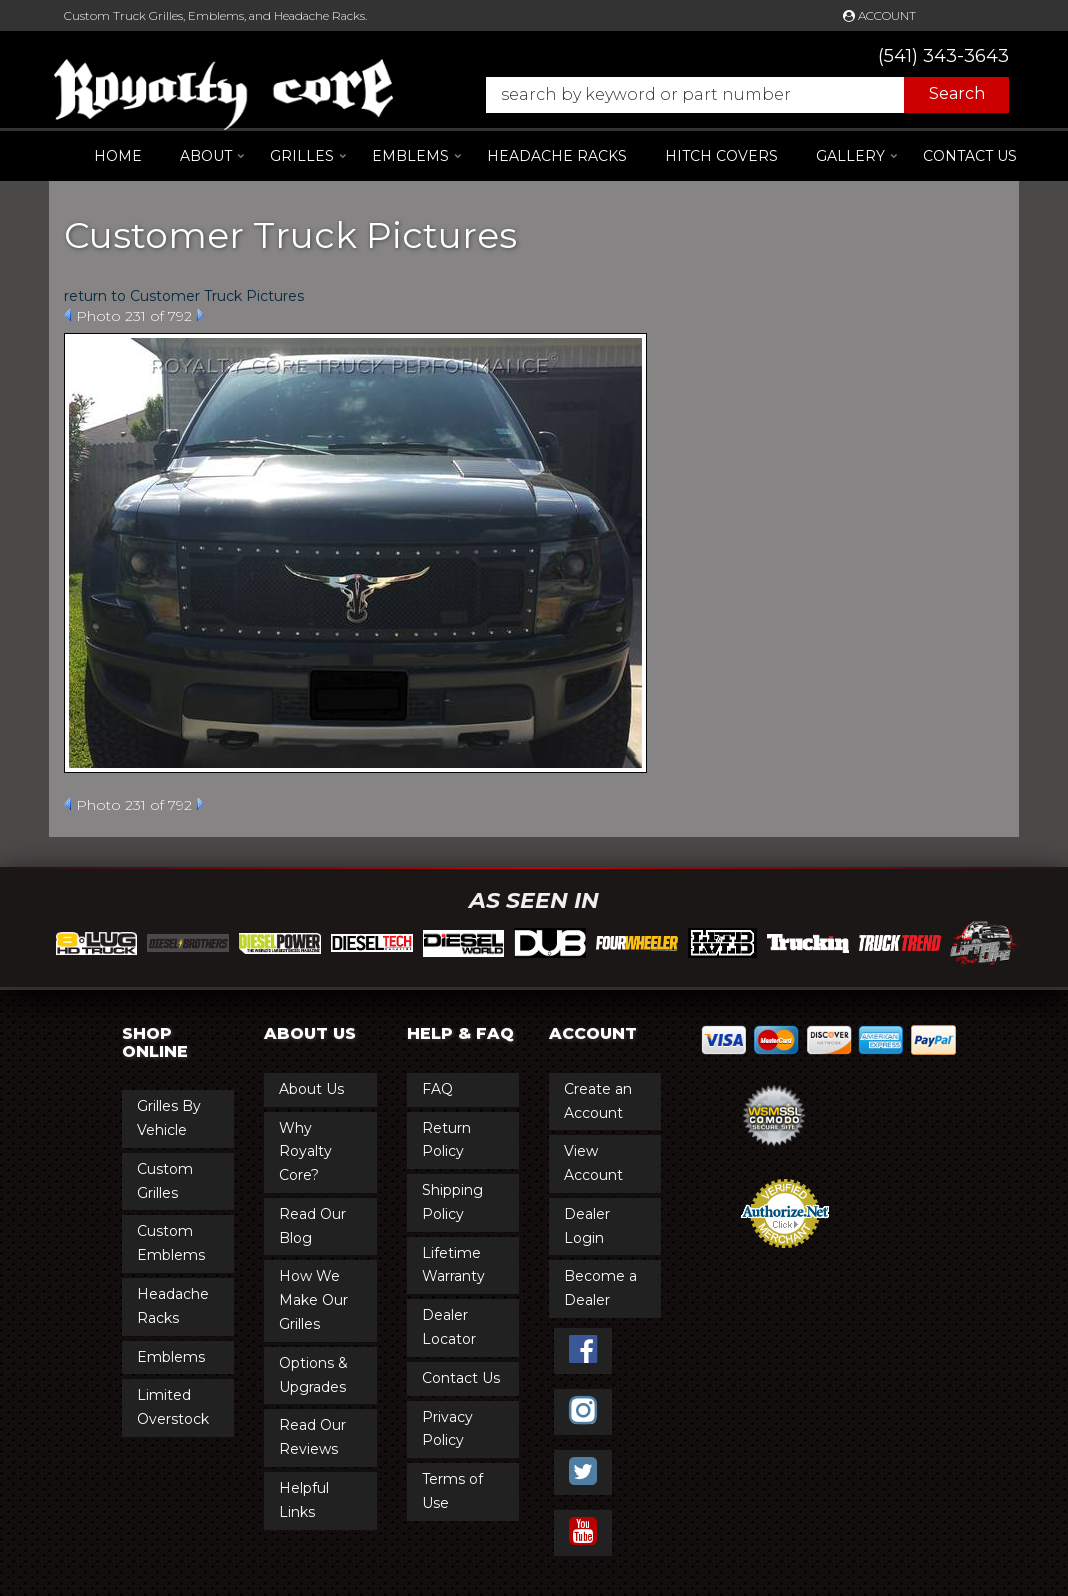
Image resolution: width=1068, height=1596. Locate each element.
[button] (737, 95)
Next (200, 315)
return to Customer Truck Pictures (184, 296)
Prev (67, 315)
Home (118, 156)
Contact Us (970, 156)
